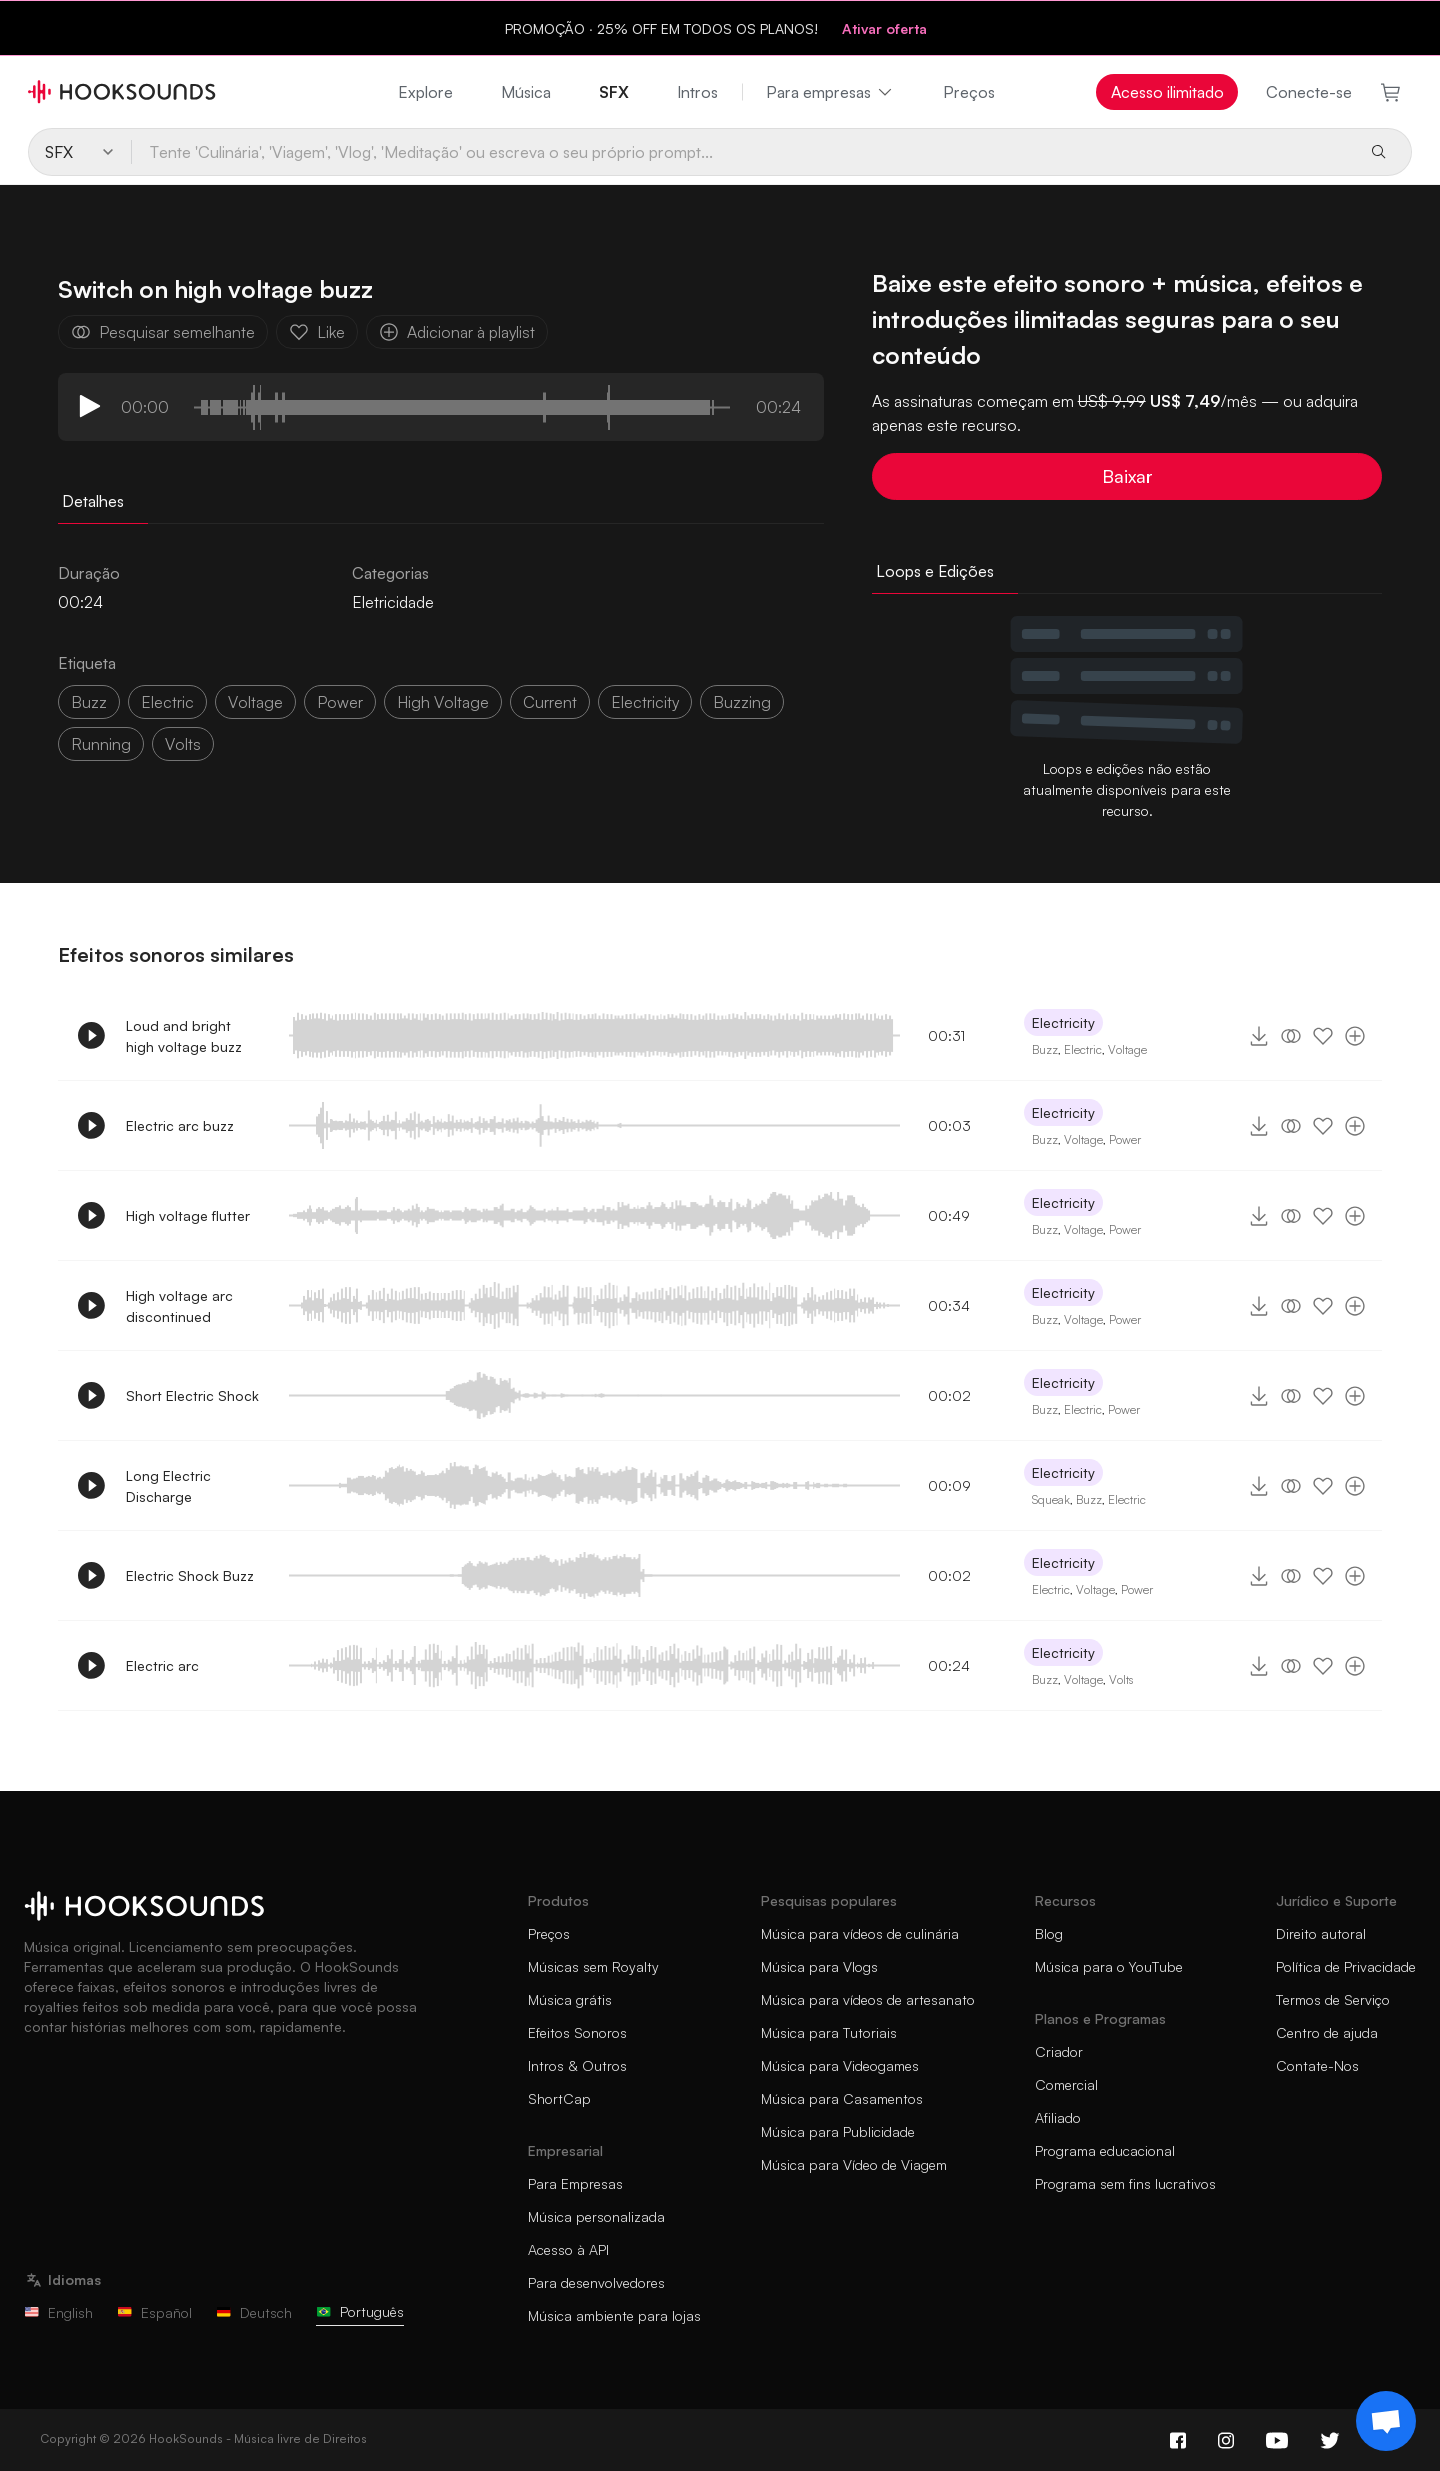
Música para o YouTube (1109, 1966)
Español (154, 2312)
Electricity (1063, 1022)
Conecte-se (1309, 92)
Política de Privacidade (1346, 1966)
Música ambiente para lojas (614, 2315)
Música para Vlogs (819, 1966)
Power (1125, 1139)
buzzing (742, 702)
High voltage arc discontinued (179, 1306)
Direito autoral (1321, 1933)
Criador (1059, 2051)
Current (550, 702)
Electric (1083, 1049)
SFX (614, 92)
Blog (1049, 1933)
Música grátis (570, 1999)
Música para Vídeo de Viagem (854, 2164)
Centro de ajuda (1327, 2032)
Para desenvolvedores (596, 2282)
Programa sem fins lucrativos (1125, 2183)
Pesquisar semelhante (163, 332)
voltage (255, 702)
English (58, 2312)
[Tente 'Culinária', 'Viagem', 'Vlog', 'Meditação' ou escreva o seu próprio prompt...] (742, 152)
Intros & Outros (577, 2065)
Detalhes (93, 501)
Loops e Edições (935, 571)
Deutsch (254, 2312)
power (340, 702)
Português (360, 2311)
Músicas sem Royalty (593, 1966)
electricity (645, 702)
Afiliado (1058, 2117)
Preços (969, 92)
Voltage (1127, 1049)
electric (167, 702)
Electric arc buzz (180, 1125)
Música (526, 92)
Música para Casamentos (842, 2098)
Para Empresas (575, 2183)
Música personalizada (596, 2216)
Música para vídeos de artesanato (868, 1999)
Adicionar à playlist (457, 332)
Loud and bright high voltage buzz (184, 1036)
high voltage (443, 702)
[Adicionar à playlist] (1355, 1036)
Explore (425, 92)
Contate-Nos (1317, 2065)
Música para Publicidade (838, 2131)
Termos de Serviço (1333, 1999)
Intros (697, 92)
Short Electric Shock (192, 1395)
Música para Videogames (840, 2065)
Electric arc (162, 1665)
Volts (1121, 1679)
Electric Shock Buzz (190, 1575)
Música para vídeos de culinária (860, 1933)
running (101, 744)
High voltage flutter (188, 1215)
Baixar (1127, 476)
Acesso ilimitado (1167, 92)
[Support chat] (1386, 2421)
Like (317, 332)
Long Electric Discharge (168, 1486)
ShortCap (559, 2098)
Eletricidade (393, 602)
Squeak (1051, 1499)
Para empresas (830, 92)
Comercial (1066, 2084)
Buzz (89, 702)
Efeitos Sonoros (577, 2032)
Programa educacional (1105, 2150)
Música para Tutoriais (829, 2032)
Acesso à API (568, 2249)
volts (183, 744)
